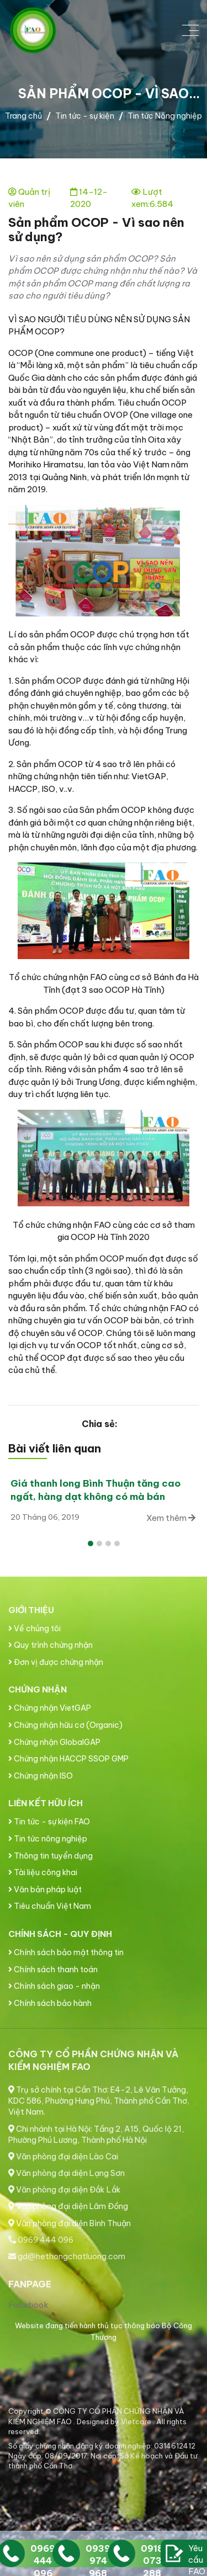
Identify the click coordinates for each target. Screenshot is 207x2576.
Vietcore (137, 2421)
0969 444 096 (40, 2240)
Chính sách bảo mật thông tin (66, 1952)
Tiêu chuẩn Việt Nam (49, 1906)
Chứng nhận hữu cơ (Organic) (65, 1725)
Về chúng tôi (34, 1628)
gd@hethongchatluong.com (66, 2256)
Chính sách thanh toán (53, 1969)
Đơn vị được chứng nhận (55, 1662)
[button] (90, 1543)
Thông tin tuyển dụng (50, 1856)
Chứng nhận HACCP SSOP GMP (68, 1759)
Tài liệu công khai (42, 1872)
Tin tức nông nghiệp (47, 1839)
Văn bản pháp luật (45, 1889)
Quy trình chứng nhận (50, 1645)
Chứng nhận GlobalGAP (54, 1742)
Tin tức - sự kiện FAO (49, 1822)
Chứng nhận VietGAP (49, 1708)
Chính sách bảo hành (50, 2003)
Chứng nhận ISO (40, 1776)
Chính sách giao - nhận (54, 1986)
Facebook (28, 2305)
